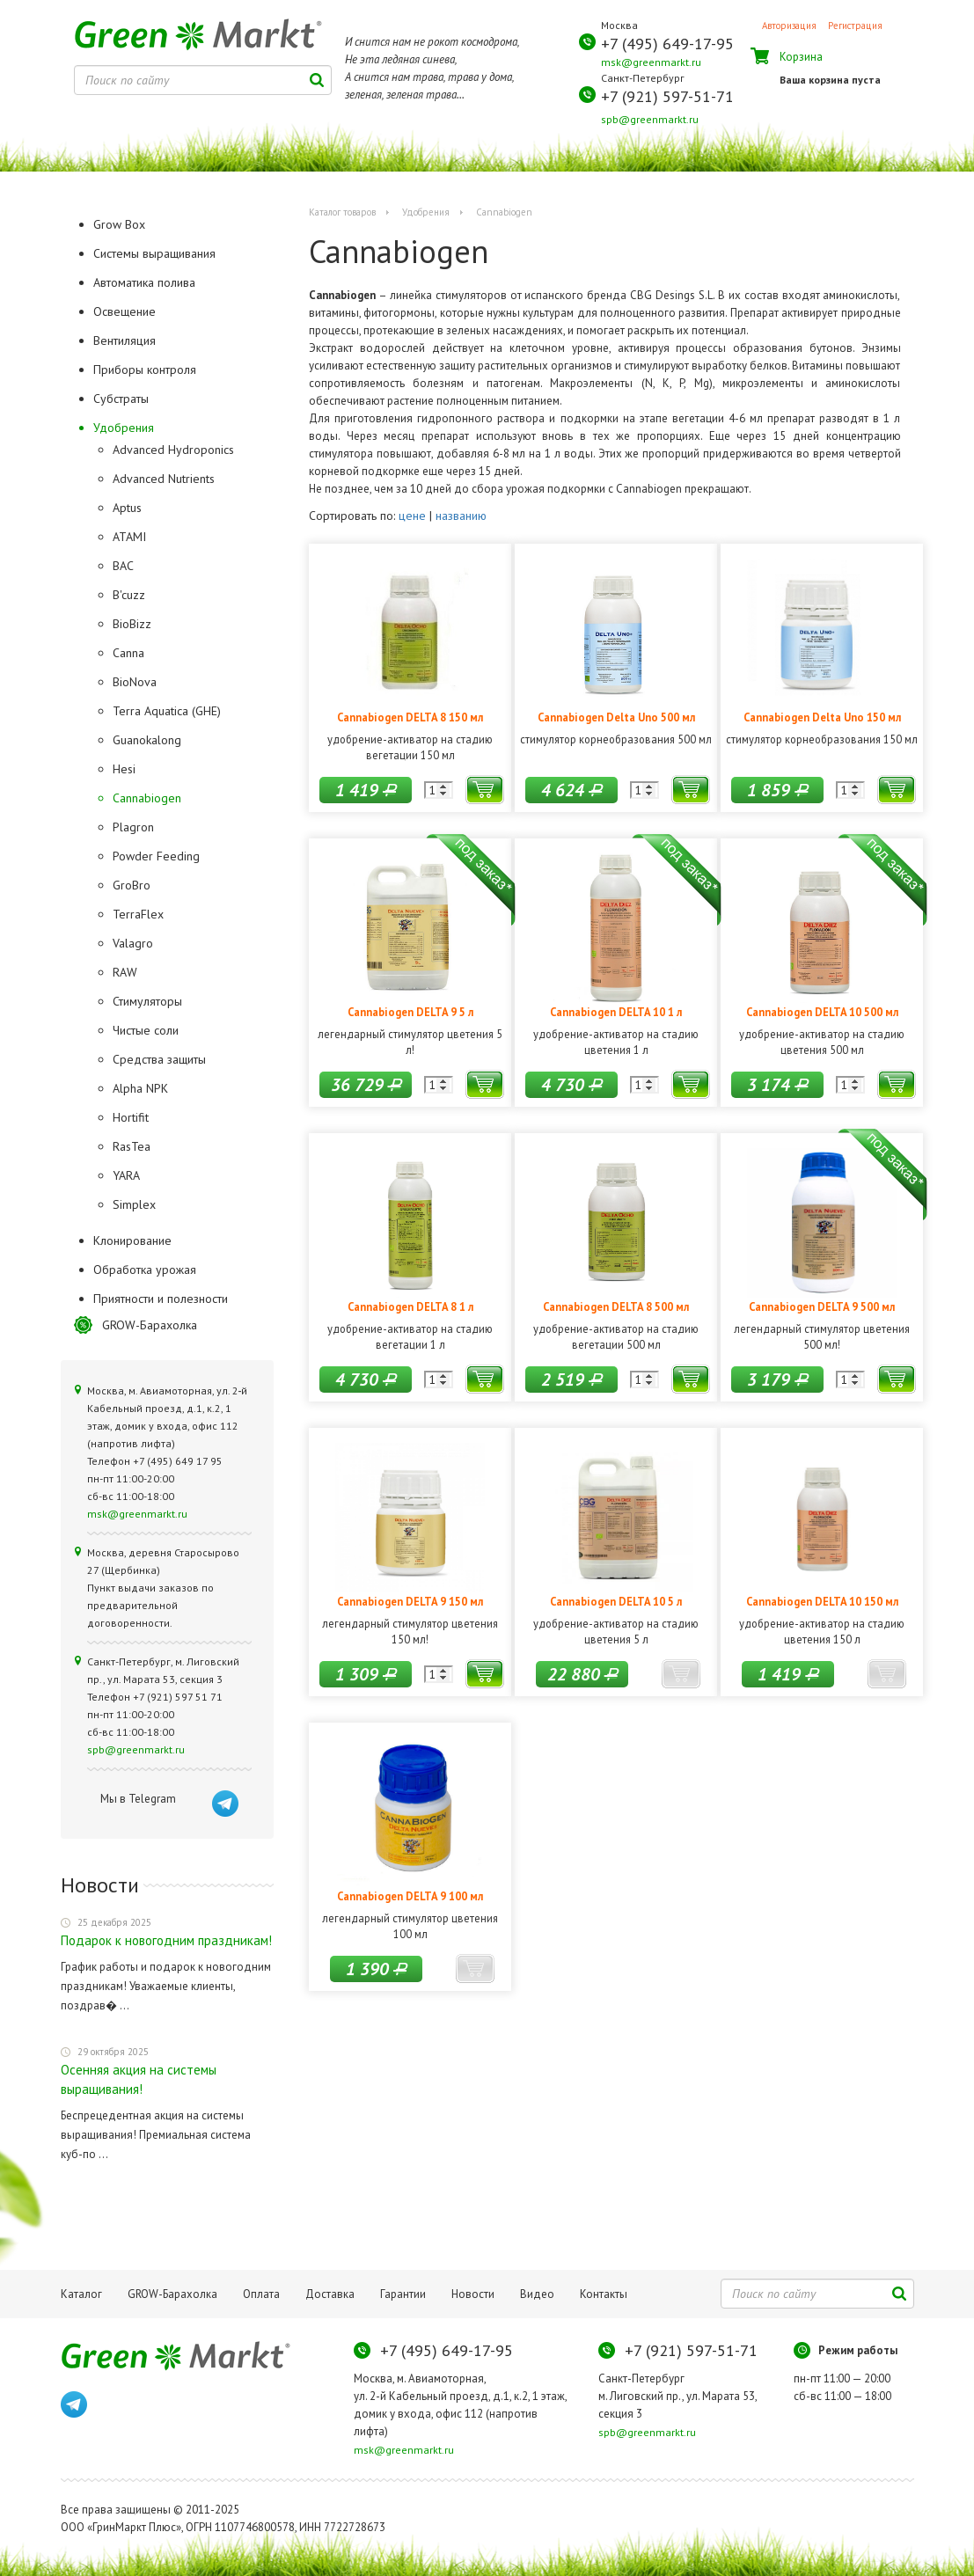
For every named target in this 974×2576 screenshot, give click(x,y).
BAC (123, 566)
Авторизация (789, 25)
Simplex (134, 1204)
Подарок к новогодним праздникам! (166, 1940)
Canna (128, 653)
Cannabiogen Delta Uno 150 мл (822, 717)
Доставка (330, 2294)
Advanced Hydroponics (173, 449)
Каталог (81, 2294)
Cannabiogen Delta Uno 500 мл (616, 717)
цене (412, 515)
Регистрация (855, 25)
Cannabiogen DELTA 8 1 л (410, 1306)
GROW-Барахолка (149, 1325)
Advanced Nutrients (164, 479)
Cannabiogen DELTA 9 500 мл (822, 1306)
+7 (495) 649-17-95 (667, 43)
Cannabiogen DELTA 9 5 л (410, 1012)
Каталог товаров (342, 212)
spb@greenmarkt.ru (650, 119)
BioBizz (132, 624)
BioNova (135, 682)
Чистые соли (146, 1030)
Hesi (124, 769)
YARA (126, 1175)
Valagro (133, 943)
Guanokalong (147, 740)
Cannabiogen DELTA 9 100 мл (410, 1896)
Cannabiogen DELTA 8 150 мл (410, 717)
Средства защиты (159, 1059)
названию (461, 515)
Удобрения (426, 212)
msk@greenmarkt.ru (651, 62)
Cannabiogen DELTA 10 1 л (616, 1012)
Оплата (261, 2294)
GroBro (131, 885)
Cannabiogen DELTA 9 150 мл (410, 1601)
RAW (125, 972)
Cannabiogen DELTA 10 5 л (616, 1601)
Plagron (133, 827)
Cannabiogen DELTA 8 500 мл (616, 1306)
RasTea (131, 1146)
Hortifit (131, 1117)
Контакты (603, 2294)
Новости (472, 2294)
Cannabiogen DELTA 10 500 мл (822, 1012)
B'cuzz (129, 595)
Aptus (127, 508)
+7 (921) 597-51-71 (667, 96)
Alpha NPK (140, 1088)
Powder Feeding (156, 856)
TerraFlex (138, 914)
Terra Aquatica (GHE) (167, 711)
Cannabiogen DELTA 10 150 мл (822, 1601)
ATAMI (129, 537)
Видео (537, 2294)
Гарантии (403, 2294)
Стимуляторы (147, 1001)
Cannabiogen (147, 798)
